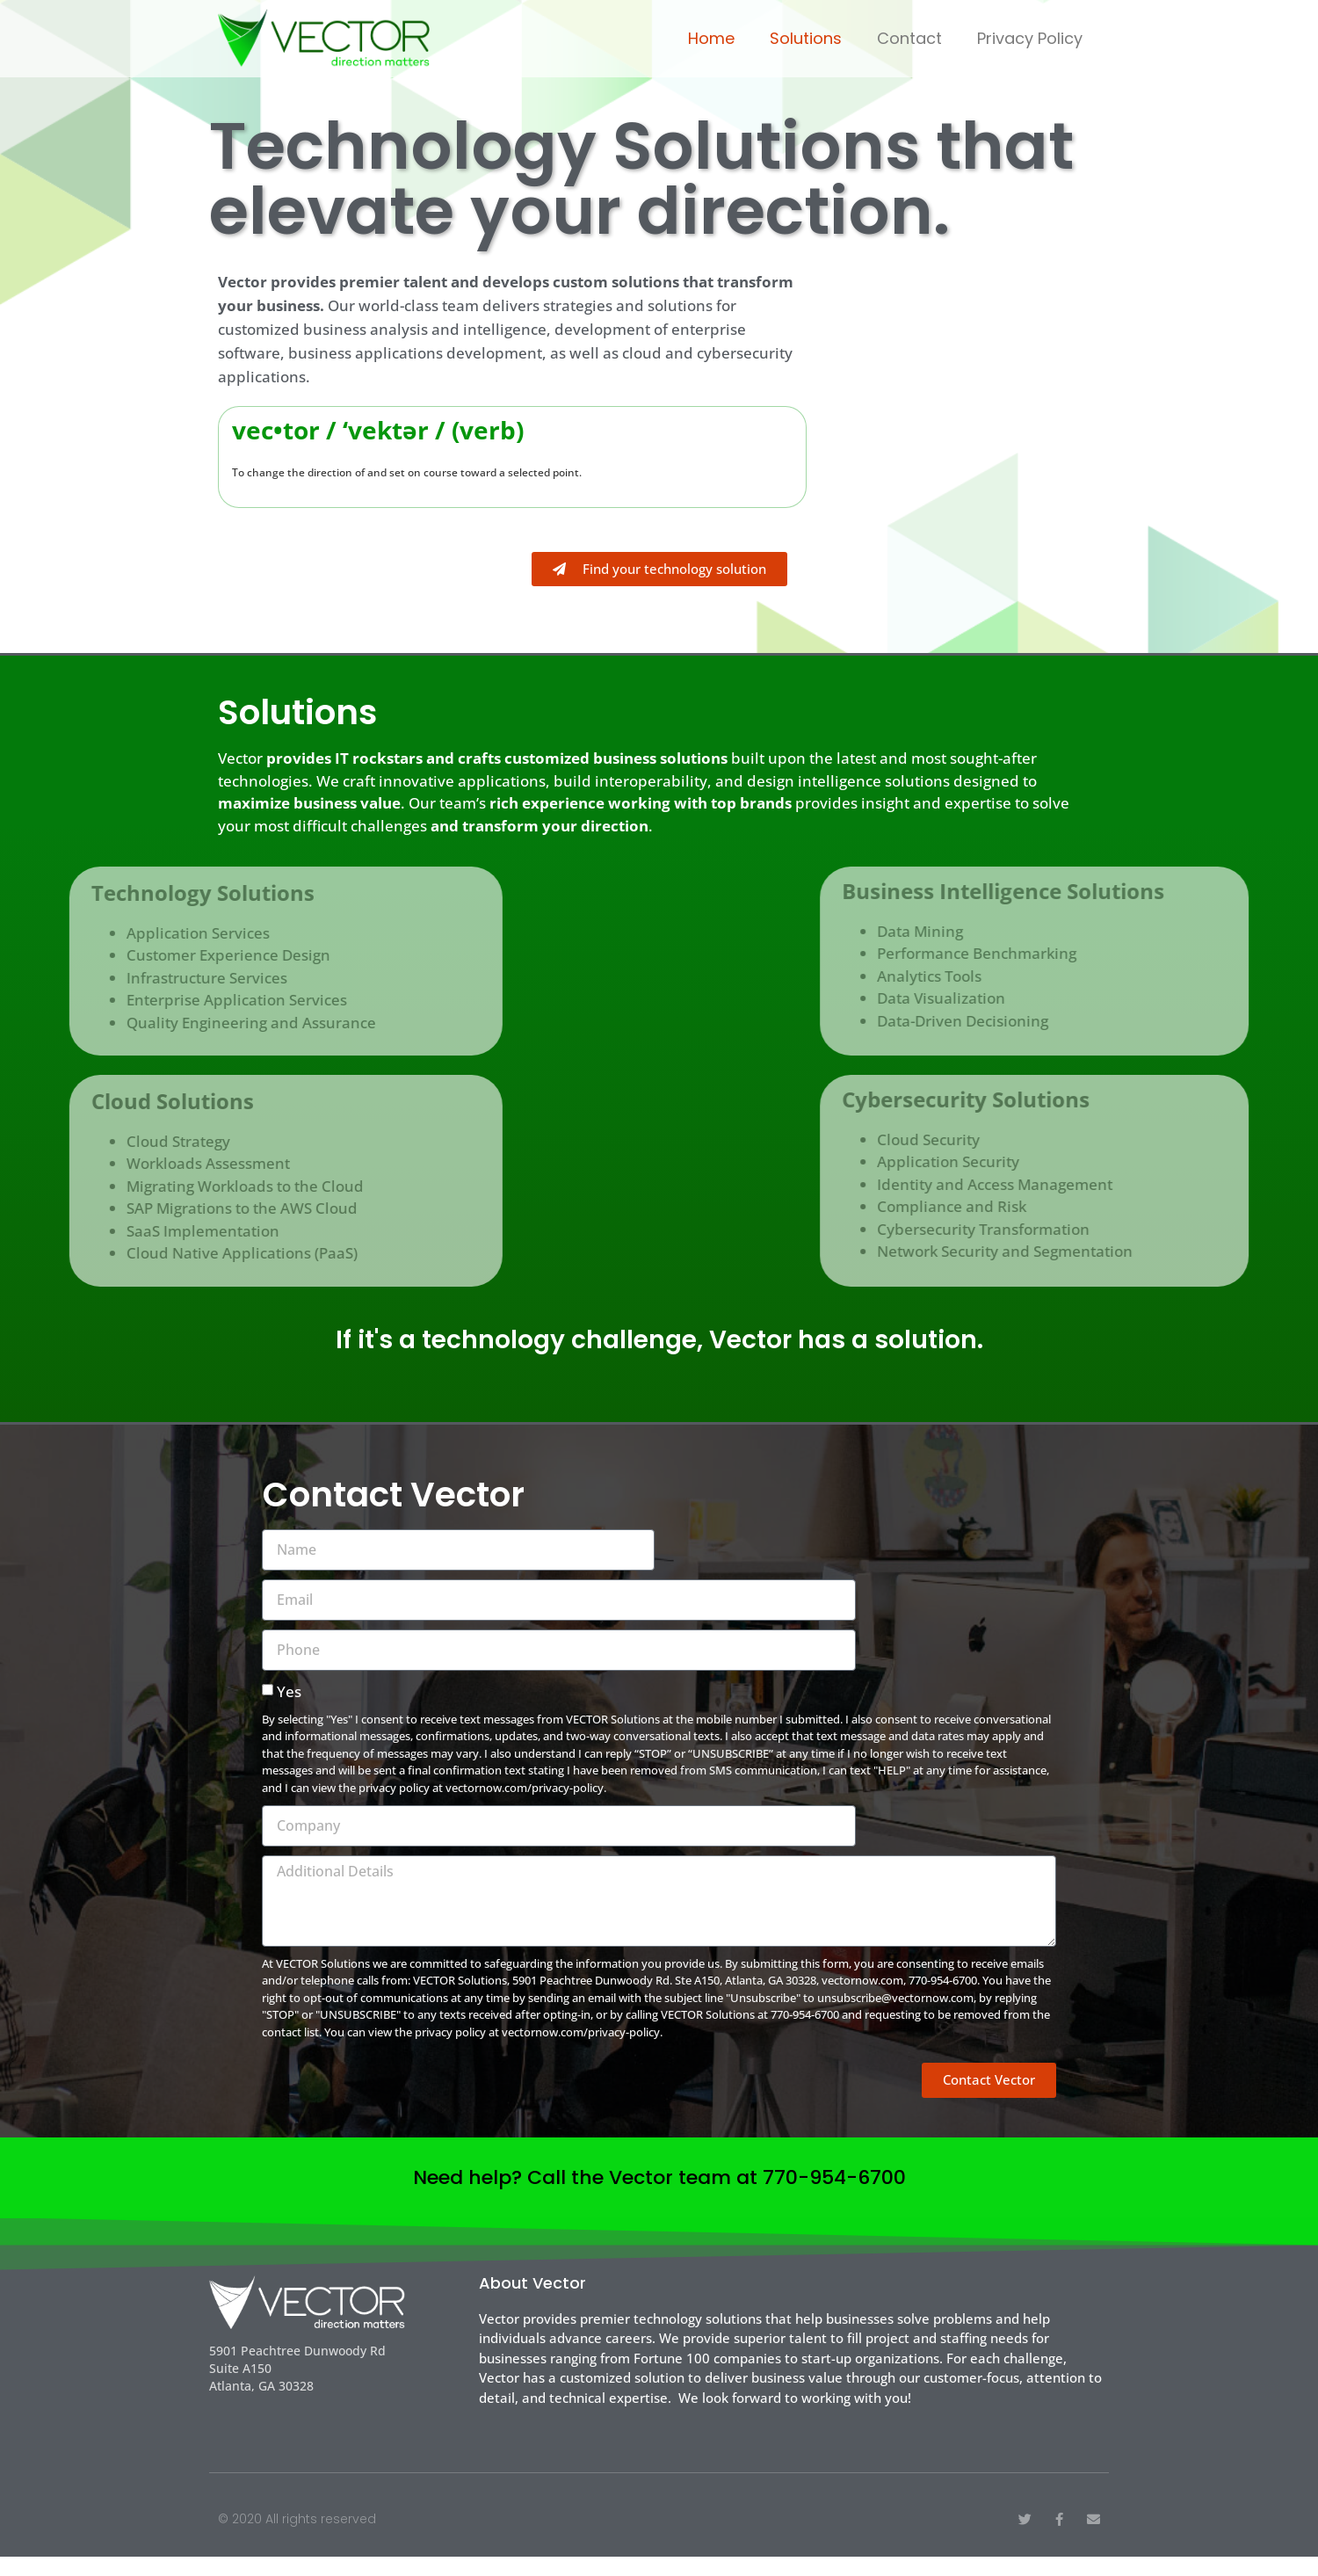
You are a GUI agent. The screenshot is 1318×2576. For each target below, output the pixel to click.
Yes (289, 1711)
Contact (909, 38)
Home (711, 38)
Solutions (806, 38)
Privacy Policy (1030, 38)
